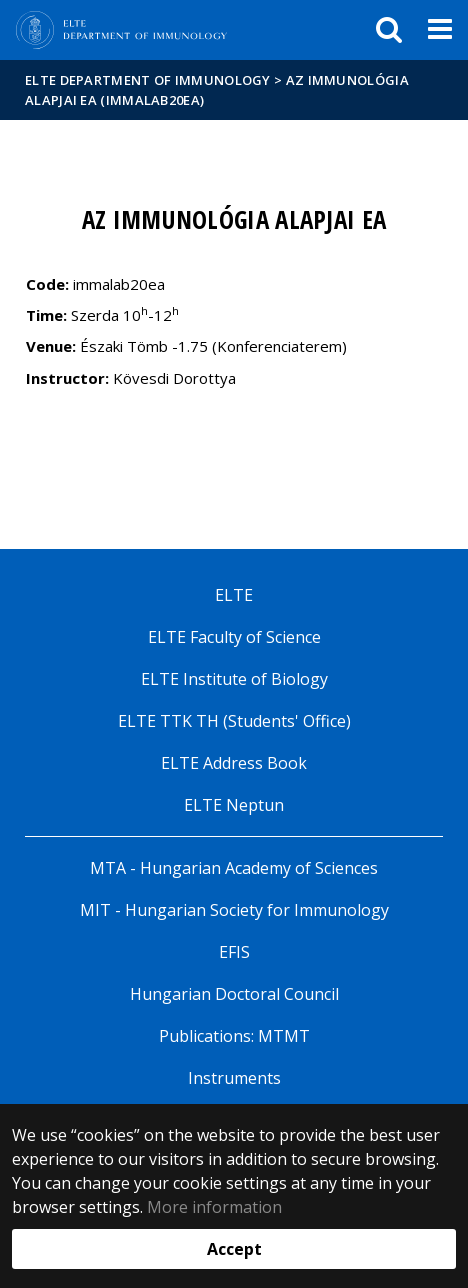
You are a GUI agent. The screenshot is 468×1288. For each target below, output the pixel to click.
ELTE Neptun (234, 805)
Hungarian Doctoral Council (234, 994)
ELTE (234, 595)
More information (214, 1207)
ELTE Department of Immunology (148, 80)
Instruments (234, 1078)
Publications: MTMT (234, 1036)
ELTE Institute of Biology (234, 679)
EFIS (234, 952)
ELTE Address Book (234, 763)
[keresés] (389, 30)
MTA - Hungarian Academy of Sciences (234, 868)
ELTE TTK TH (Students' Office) (234, 721)
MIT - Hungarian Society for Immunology (234, 910)
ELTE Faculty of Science (234, 637)
